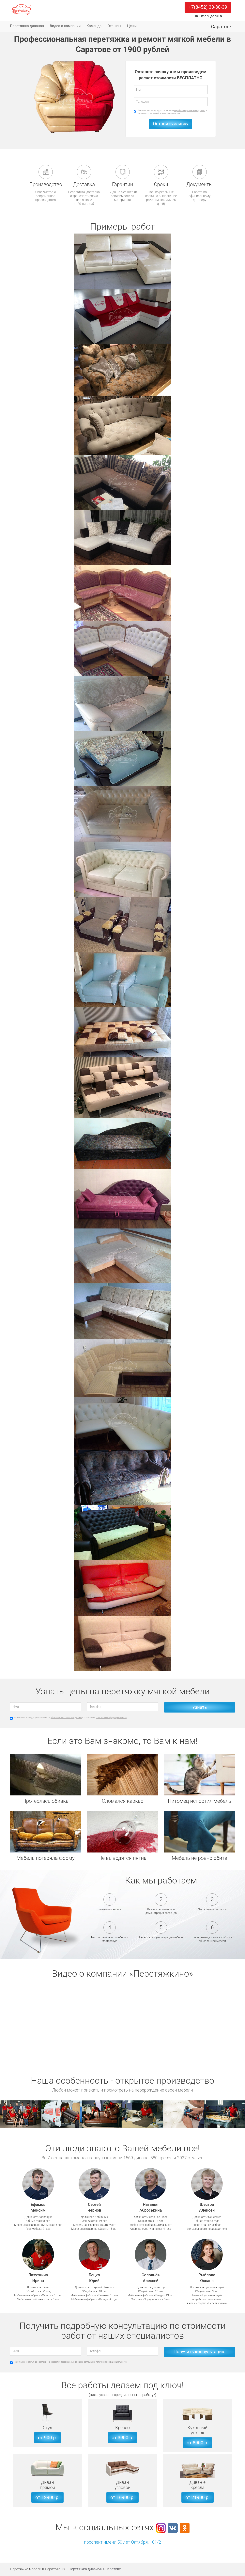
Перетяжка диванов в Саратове (95, 2570)
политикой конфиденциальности (165, 113)
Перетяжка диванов (27, 26)
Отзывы (114, 26)
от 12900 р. (47, 2498)
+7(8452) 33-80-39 (207, 7)
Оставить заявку (170, 124)
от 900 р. (47, 2438)
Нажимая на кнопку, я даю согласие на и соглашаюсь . (170, 111)
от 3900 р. (122, 2438)
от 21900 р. (197, 2498)
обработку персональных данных (189, 110)
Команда (93, 26)
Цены (132, 26)
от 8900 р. (197, 2443)
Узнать (199, 1708)
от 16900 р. (122, 2498)
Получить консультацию (199, 2352)
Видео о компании (65, 26)
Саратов (221, 26)
